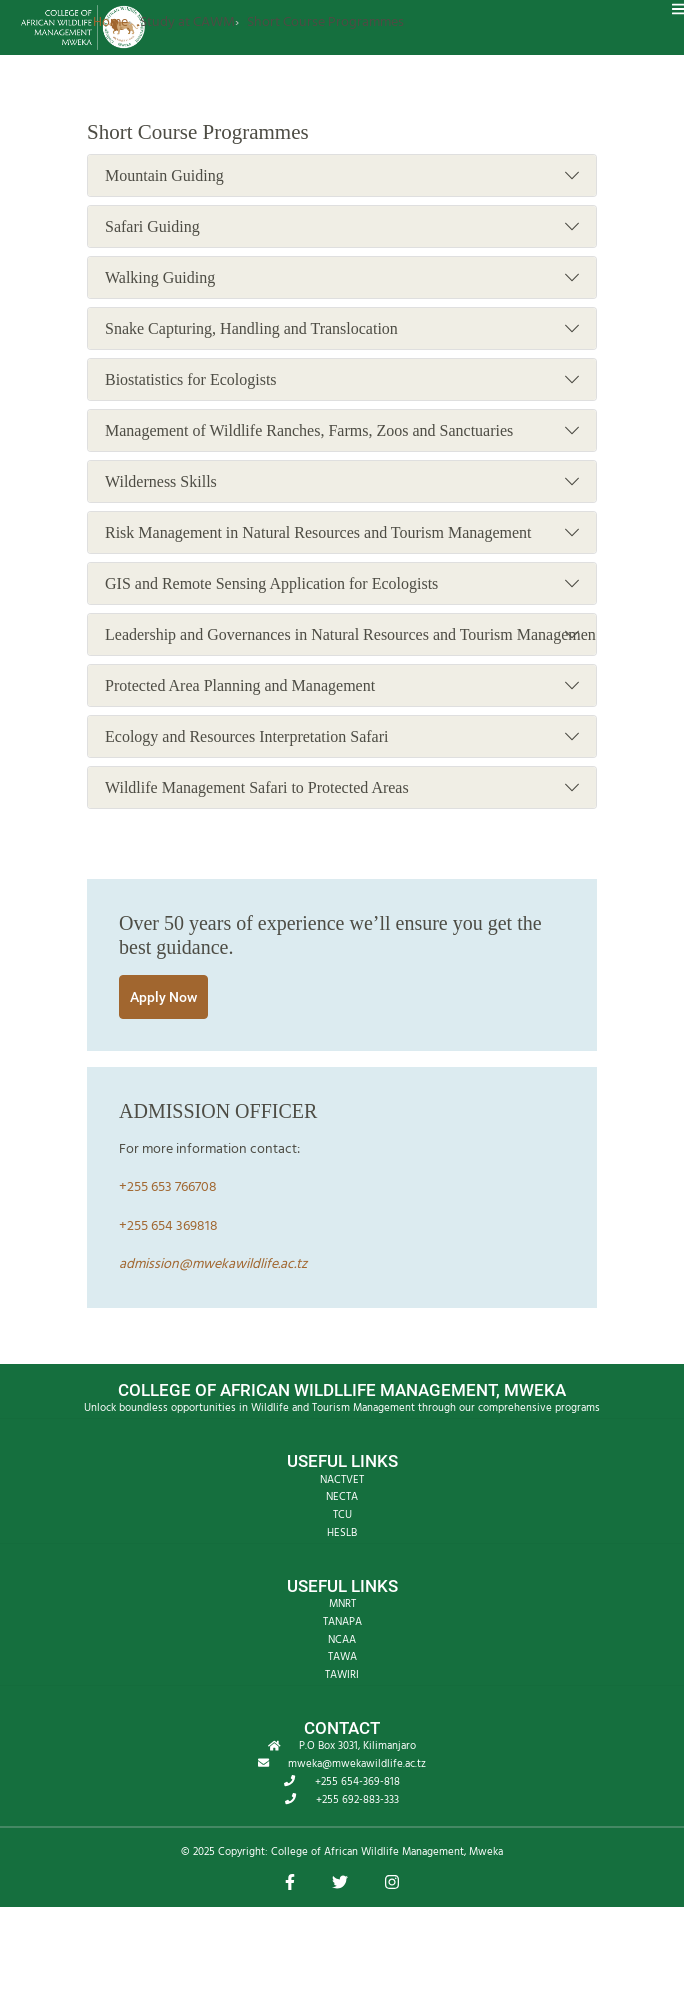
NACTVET (342, 1480)
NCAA (342, 1640)
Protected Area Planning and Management (342, 686)
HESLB (342, 1533)
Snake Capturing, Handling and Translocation (342, 329)
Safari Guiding (342, 227)
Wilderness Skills (342, 482)
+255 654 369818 (168, 1226)
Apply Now (163, 997)
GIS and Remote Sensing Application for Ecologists (342, 584)
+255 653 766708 (168, 1187)
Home (110, 22)
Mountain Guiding (342, 176)
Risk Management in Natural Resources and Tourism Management (342, 533)
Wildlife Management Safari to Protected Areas (342, 788)
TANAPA (342, 1622)
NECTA (342, 1497)
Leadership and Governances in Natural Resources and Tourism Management (350, 635)
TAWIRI (342, 1675)
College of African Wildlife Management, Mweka (387, 1852)
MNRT (342, 1604)
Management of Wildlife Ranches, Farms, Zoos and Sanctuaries (342, 431)
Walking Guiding (342, 278)
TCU (342, 1515)
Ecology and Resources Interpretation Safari (342, 737)
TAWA (342, 1657)
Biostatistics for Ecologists (342, 380)
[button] (290, 1884)
